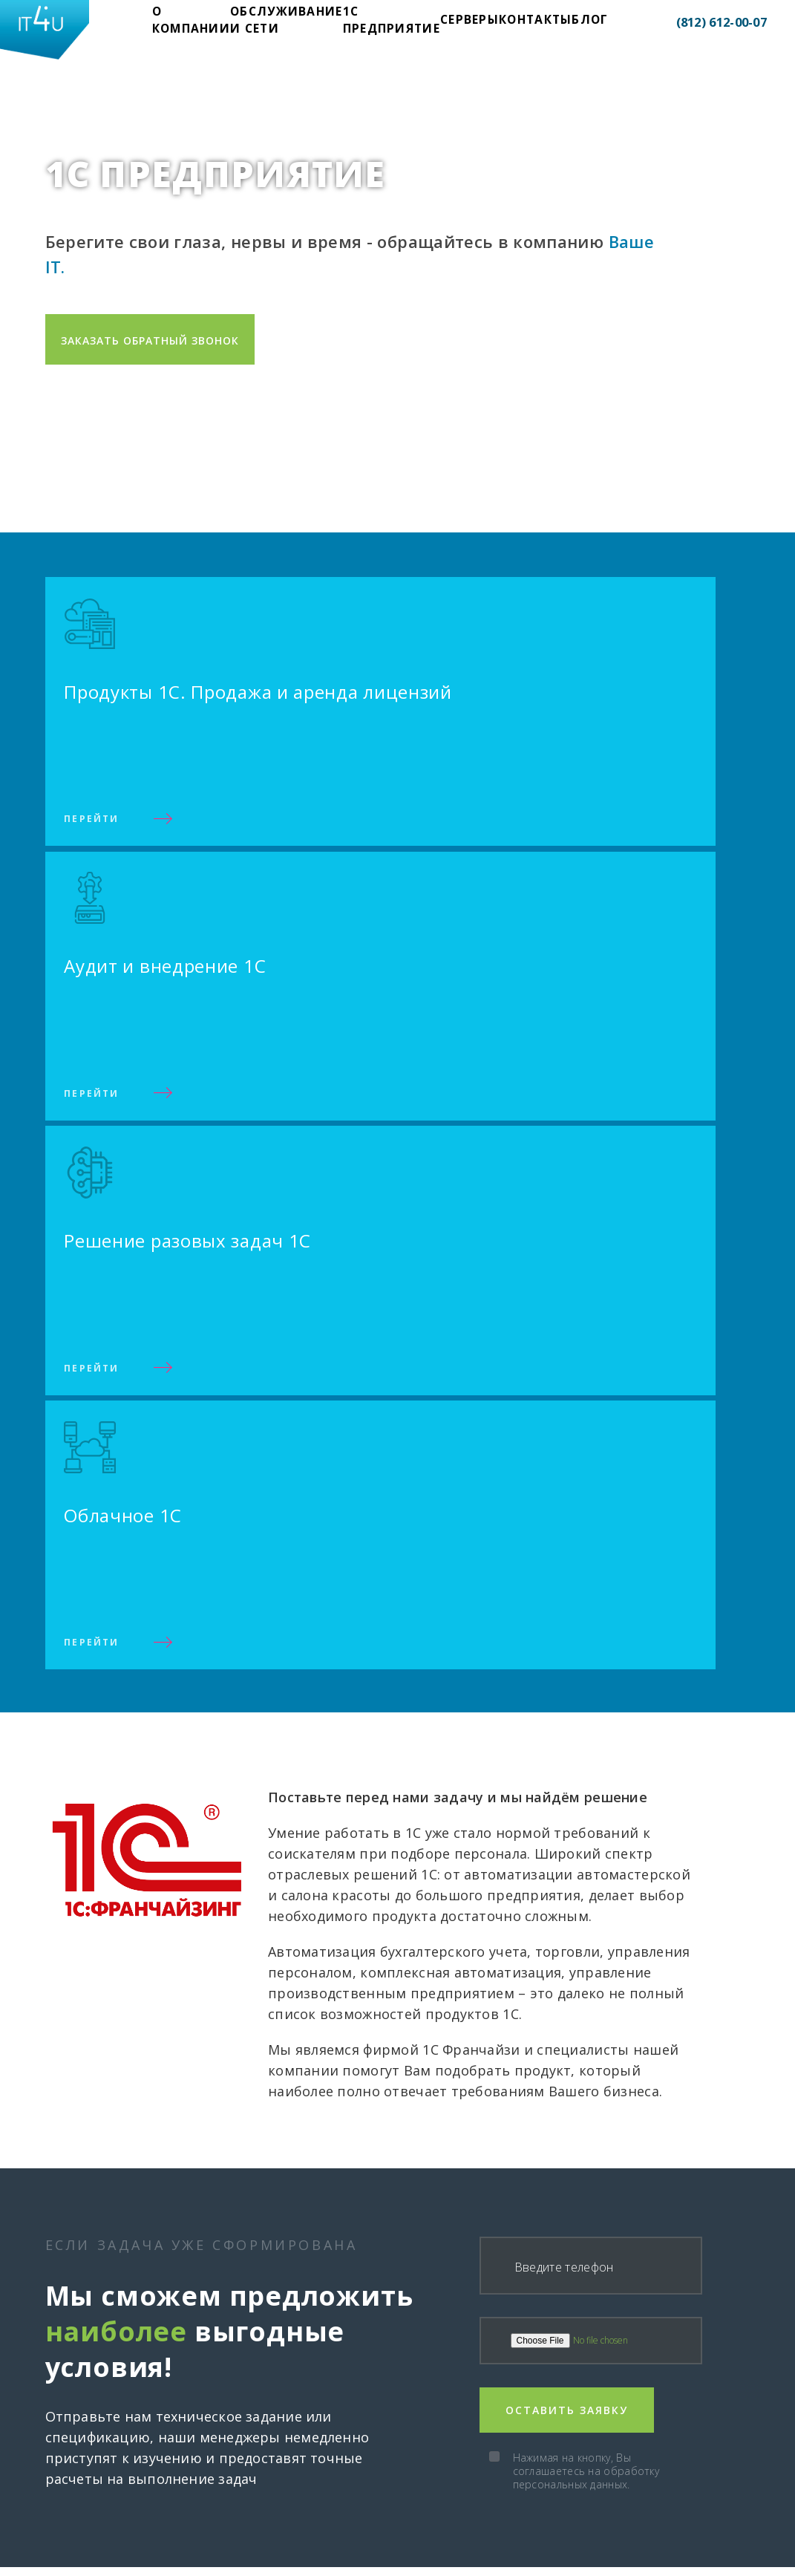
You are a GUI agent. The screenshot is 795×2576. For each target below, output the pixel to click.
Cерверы (419, 25)
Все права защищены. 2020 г (128, 2565)
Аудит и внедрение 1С (461, 2424)
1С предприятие (355, 25)
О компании (191, 25)
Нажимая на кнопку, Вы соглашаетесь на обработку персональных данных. (586, 1691)
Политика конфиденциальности (622, 2565)
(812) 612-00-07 (699, 26)
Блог (518, 25)
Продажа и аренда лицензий (480, 2401)
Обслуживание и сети (269, 25)
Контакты (473, 25)
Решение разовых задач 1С (477, 2446)
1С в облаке (433, 2468)
